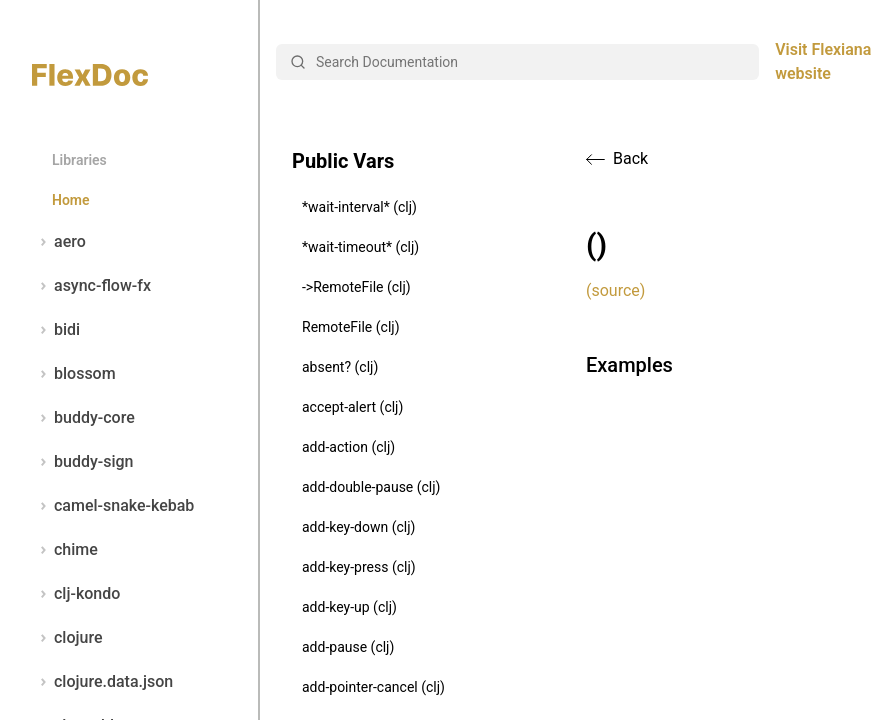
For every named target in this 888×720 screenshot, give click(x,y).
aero (59, 242)
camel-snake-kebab (113, 506)
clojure (67, 638)
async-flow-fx (91, 286)
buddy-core (83, 418)
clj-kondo (76, 594)
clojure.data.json (102, 682)
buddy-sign (82, 462)
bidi (56, 330)
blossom (74, 374)
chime (65, 550)
